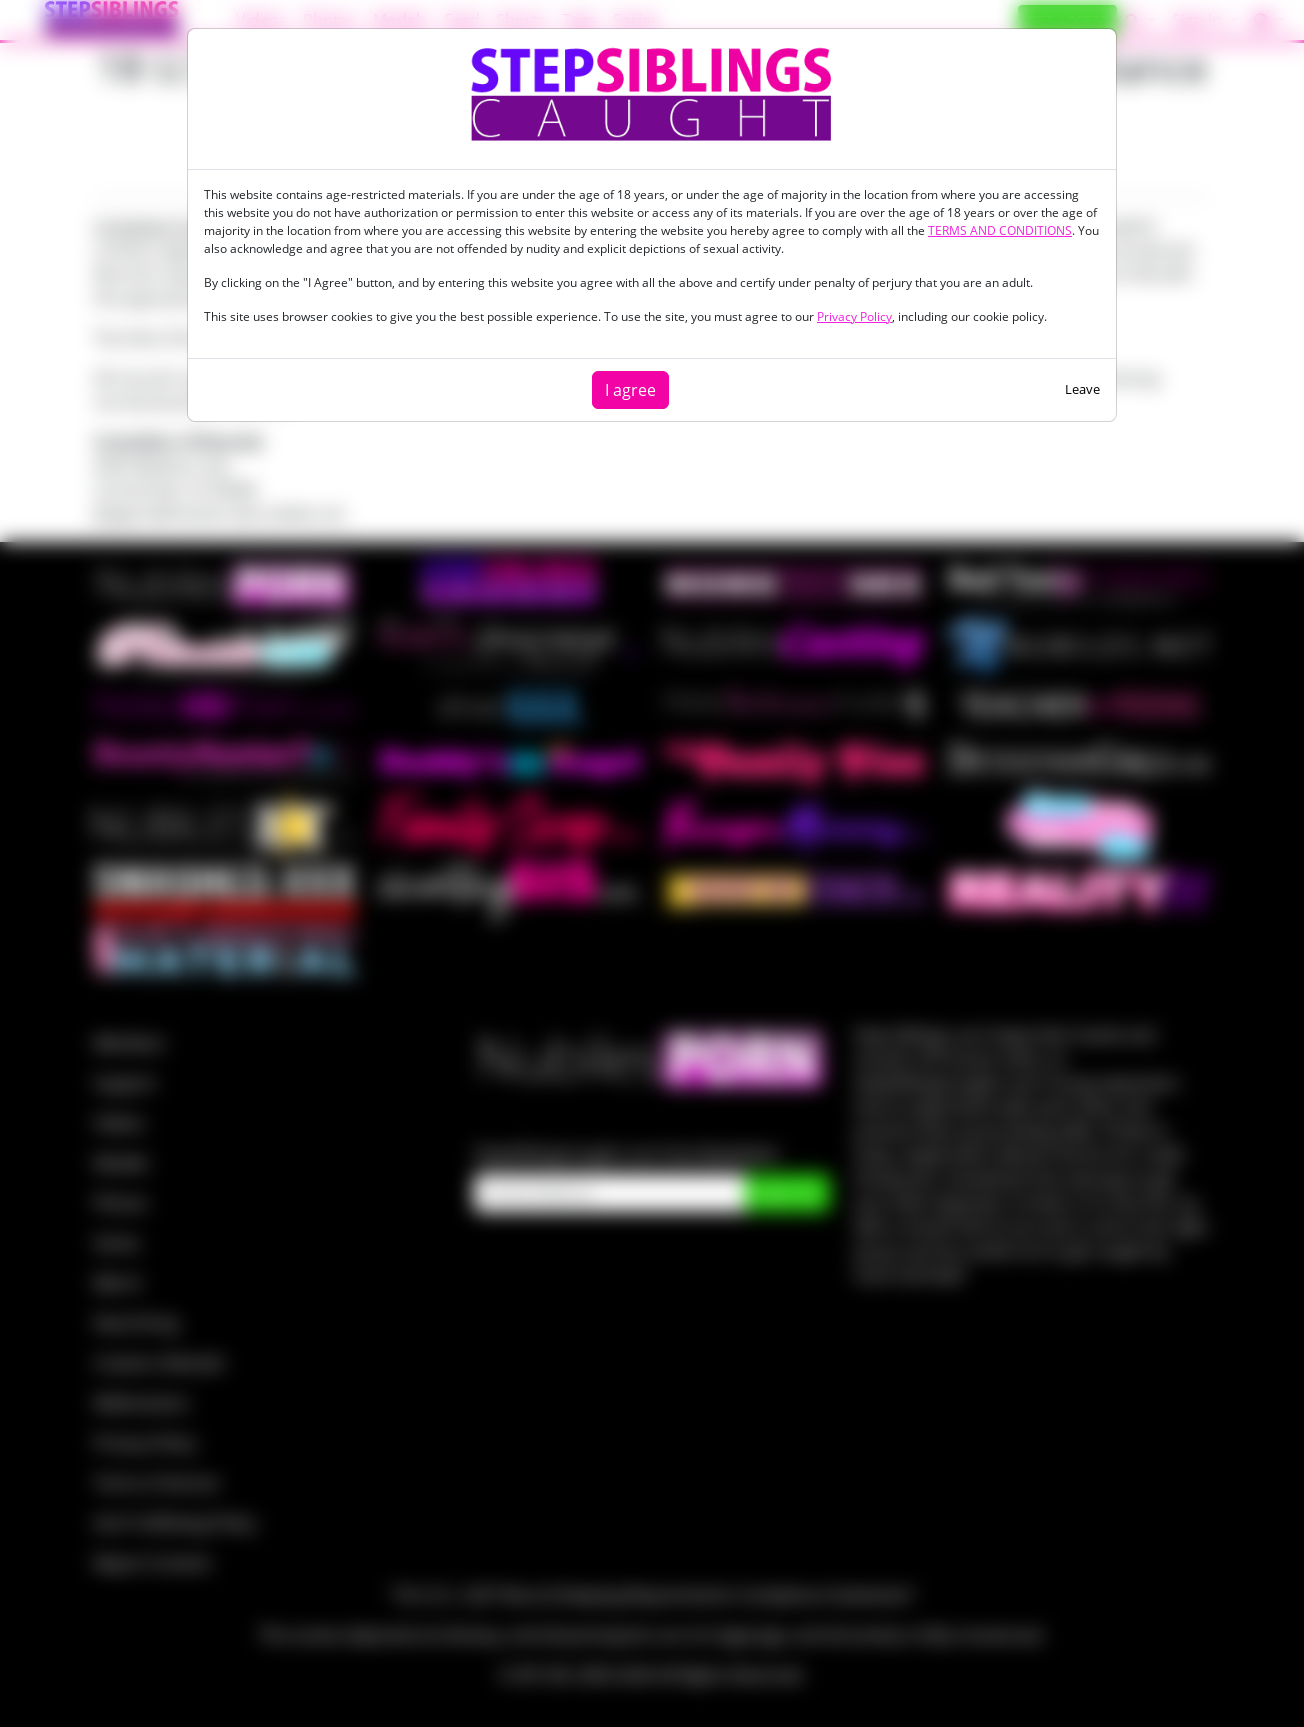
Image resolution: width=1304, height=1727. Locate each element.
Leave (1082, 389)
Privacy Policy (854, 316)
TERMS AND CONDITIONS (1000, 230)
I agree (630, 390)
